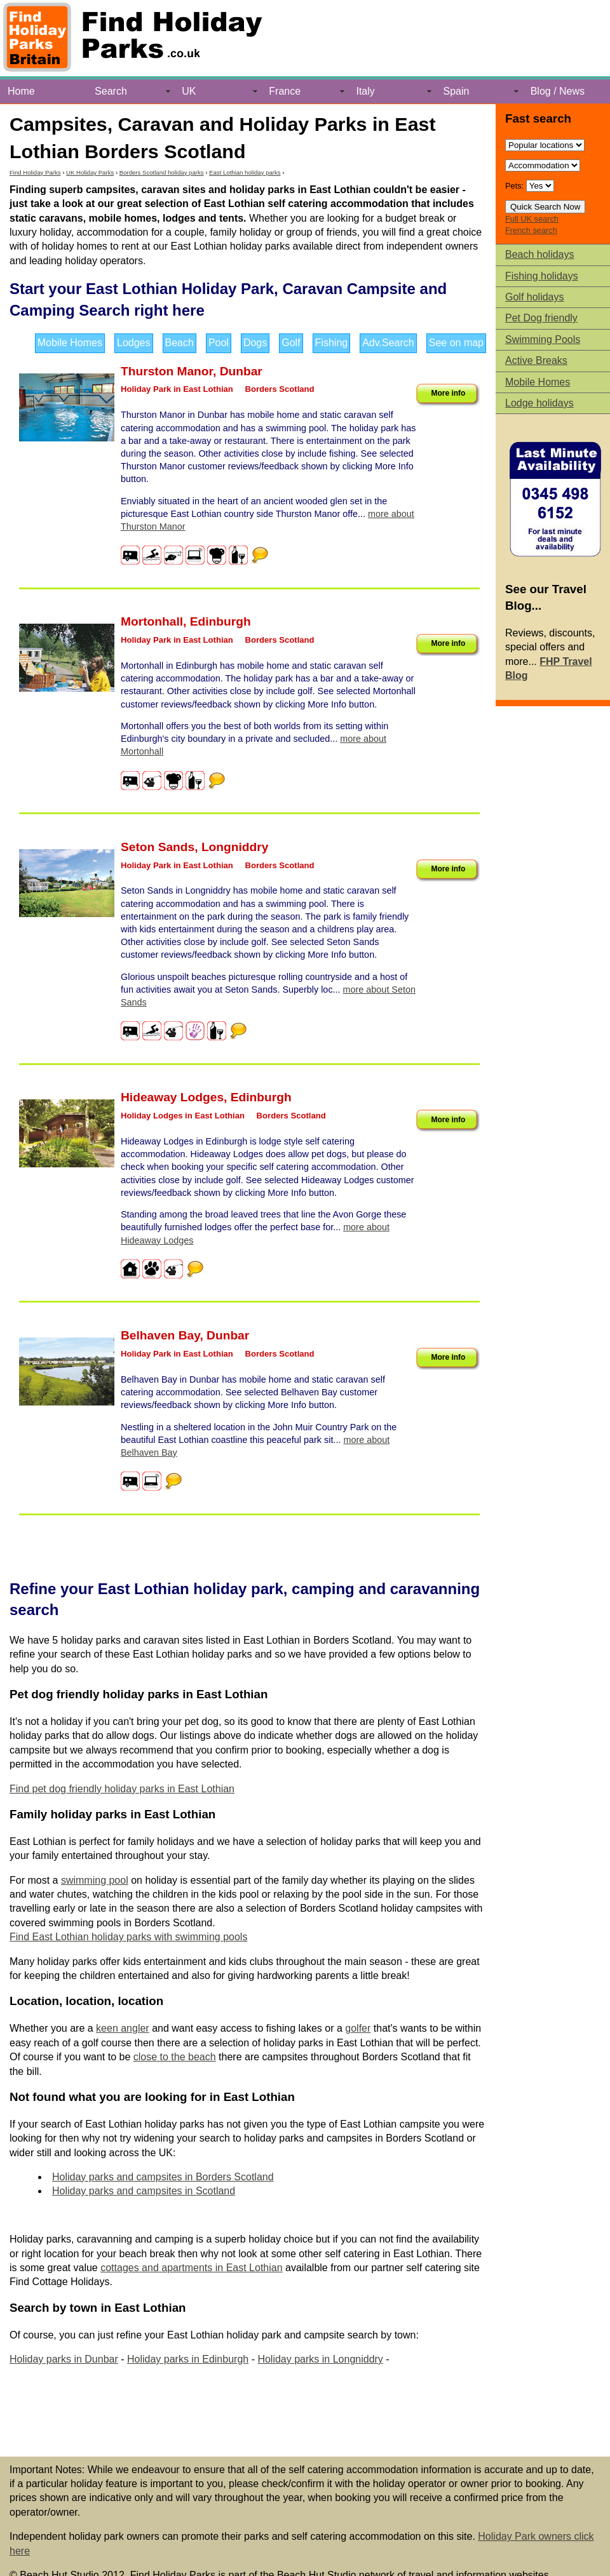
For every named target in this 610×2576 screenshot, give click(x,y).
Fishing (331, 342)
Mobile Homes (69, 342)
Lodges (134, 342)
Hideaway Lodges (172, 1097)
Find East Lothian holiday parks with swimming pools (128, 1936)
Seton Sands (157, 847)
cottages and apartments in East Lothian (191, 2267)
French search (531, 230)
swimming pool (94, 1880)
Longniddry (235, 847)
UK (189, 91)
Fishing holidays (541, 276)
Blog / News (558, 91)
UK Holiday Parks (90, 172)
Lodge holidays (539, 403)
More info (448, 393)
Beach (179, 342)
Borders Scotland (279, 389)
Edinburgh (220, 621)
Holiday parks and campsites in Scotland (143, 2190)
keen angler (122, 2028)
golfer (357, 2028)
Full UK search (532, 219)
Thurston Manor (167, 371)
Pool (218, 342)
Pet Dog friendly (541, 317)
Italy (365, 91)
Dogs (255, 342)
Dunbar (241, 371)
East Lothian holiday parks (245, 172)
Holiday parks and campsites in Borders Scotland (163, 2176)
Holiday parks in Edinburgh (187, 2359)
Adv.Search (388, 342)
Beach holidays (539, 254)
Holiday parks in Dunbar (64, 2359)
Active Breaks (536, 360)
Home (21, 91)
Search (111, 91)
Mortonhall (152, 621)
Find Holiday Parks (35, 172)
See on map (456, 342)
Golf (290, 342)
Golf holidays (534, 297)
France (285, 91)
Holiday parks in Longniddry (320, 2359)
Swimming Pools (542, 339)
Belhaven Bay (160, 1335)
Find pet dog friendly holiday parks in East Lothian (122, 1788)
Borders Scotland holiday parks (161, 172)
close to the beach (174, 2056)
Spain (457, 91)
